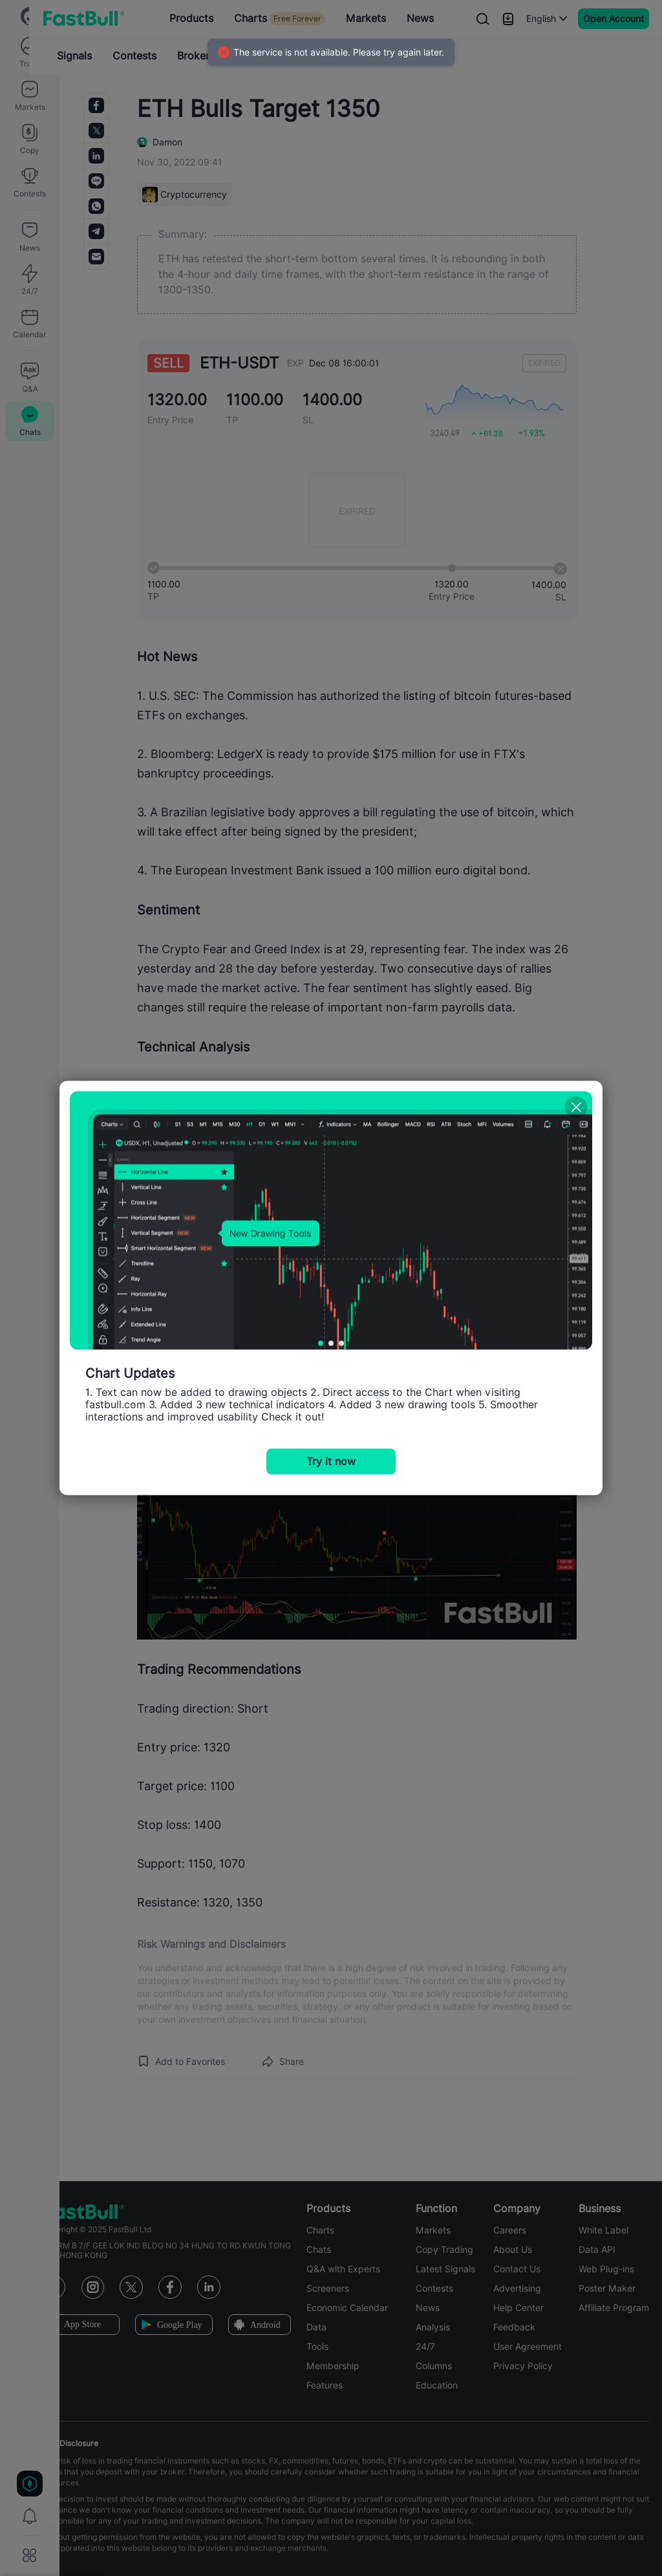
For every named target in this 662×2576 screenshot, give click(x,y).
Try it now (331, 1461)
